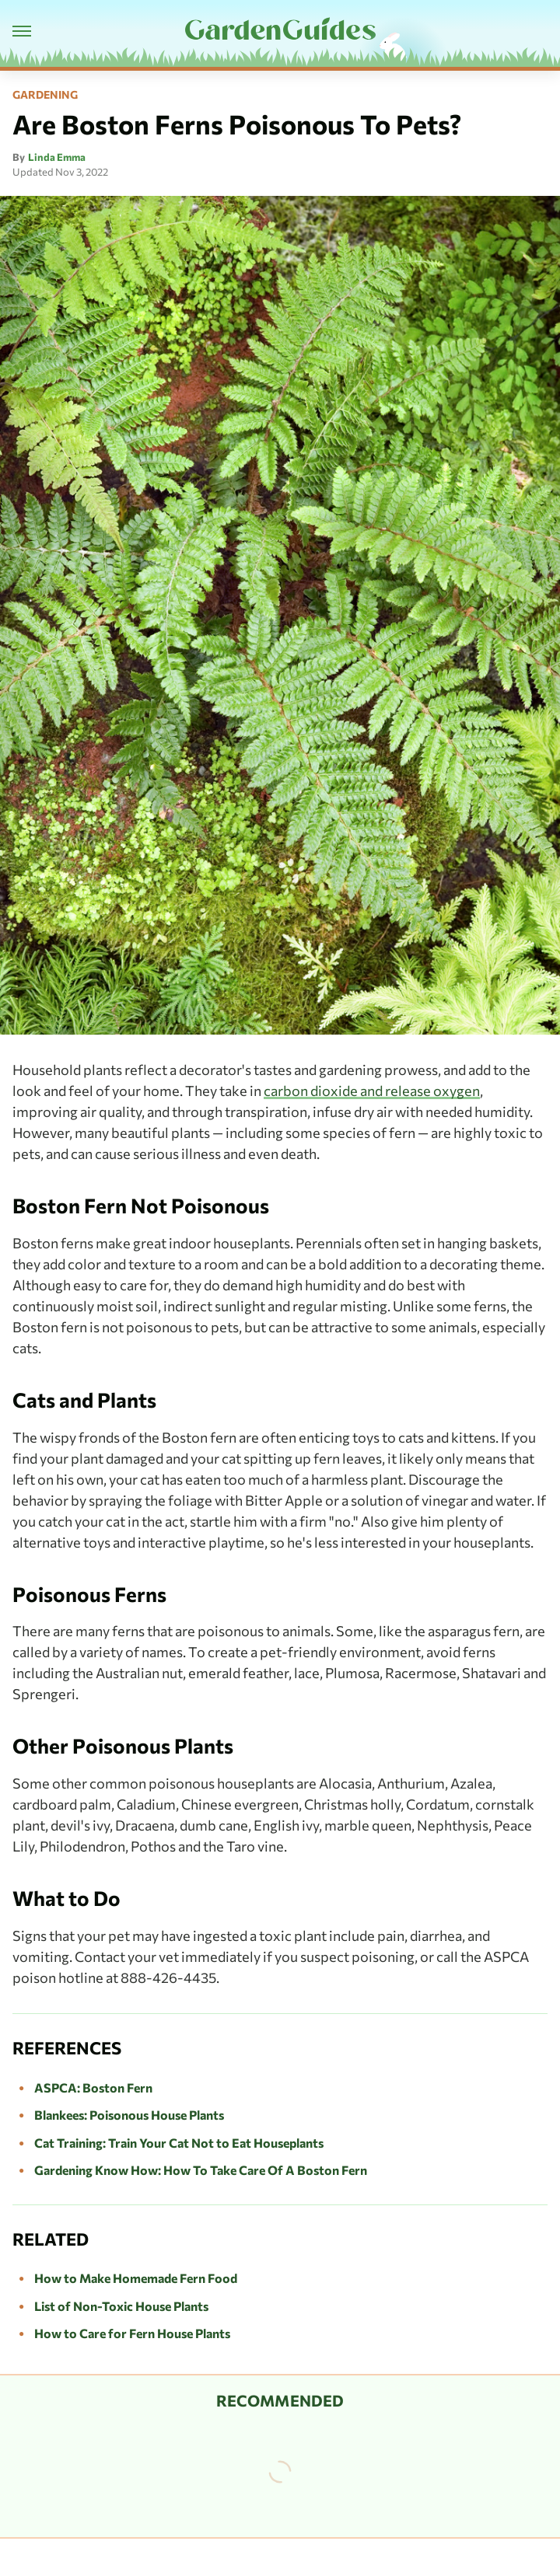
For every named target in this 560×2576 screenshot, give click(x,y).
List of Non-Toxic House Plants (121, 2306)
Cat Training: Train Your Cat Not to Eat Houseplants (179, 2142)
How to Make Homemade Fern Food (135, 2278)
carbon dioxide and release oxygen (372, 1090)
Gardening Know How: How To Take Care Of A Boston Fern (200, 2169)
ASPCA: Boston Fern (93, 2087)
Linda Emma (57, 157)
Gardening (45, 94)
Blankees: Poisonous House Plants (129, 2114)
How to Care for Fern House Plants (132, 2333)
